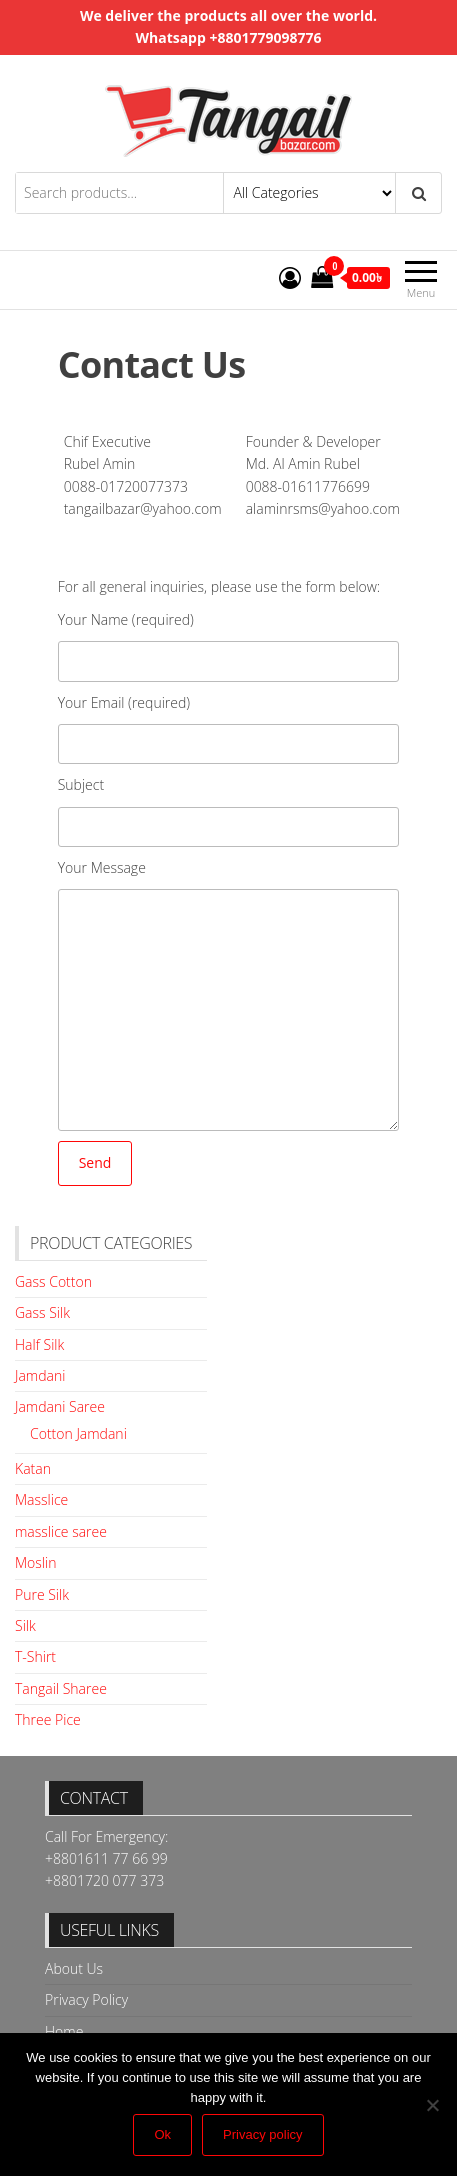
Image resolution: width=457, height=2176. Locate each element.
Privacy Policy (86, 1999)
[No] (432, 2105)
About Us (74, 1968)
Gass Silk (42, 1312)
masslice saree (61, 1531)
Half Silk (39, 1344)
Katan (33, 1468)
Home (64, 2031)
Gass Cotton (53, 1281)
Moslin (35, 1562)
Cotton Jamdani (78, 1433)
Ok (162, 2134)
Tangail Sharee (61, 1688)
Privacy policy (262, 2134)
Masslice (41, 1499)
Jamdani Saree (60, 1406)
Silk (25, 1625)
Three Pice (48, 1719)
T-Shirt (35, 1656)
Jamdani (40, 1375)
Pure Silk (42, 1594)
